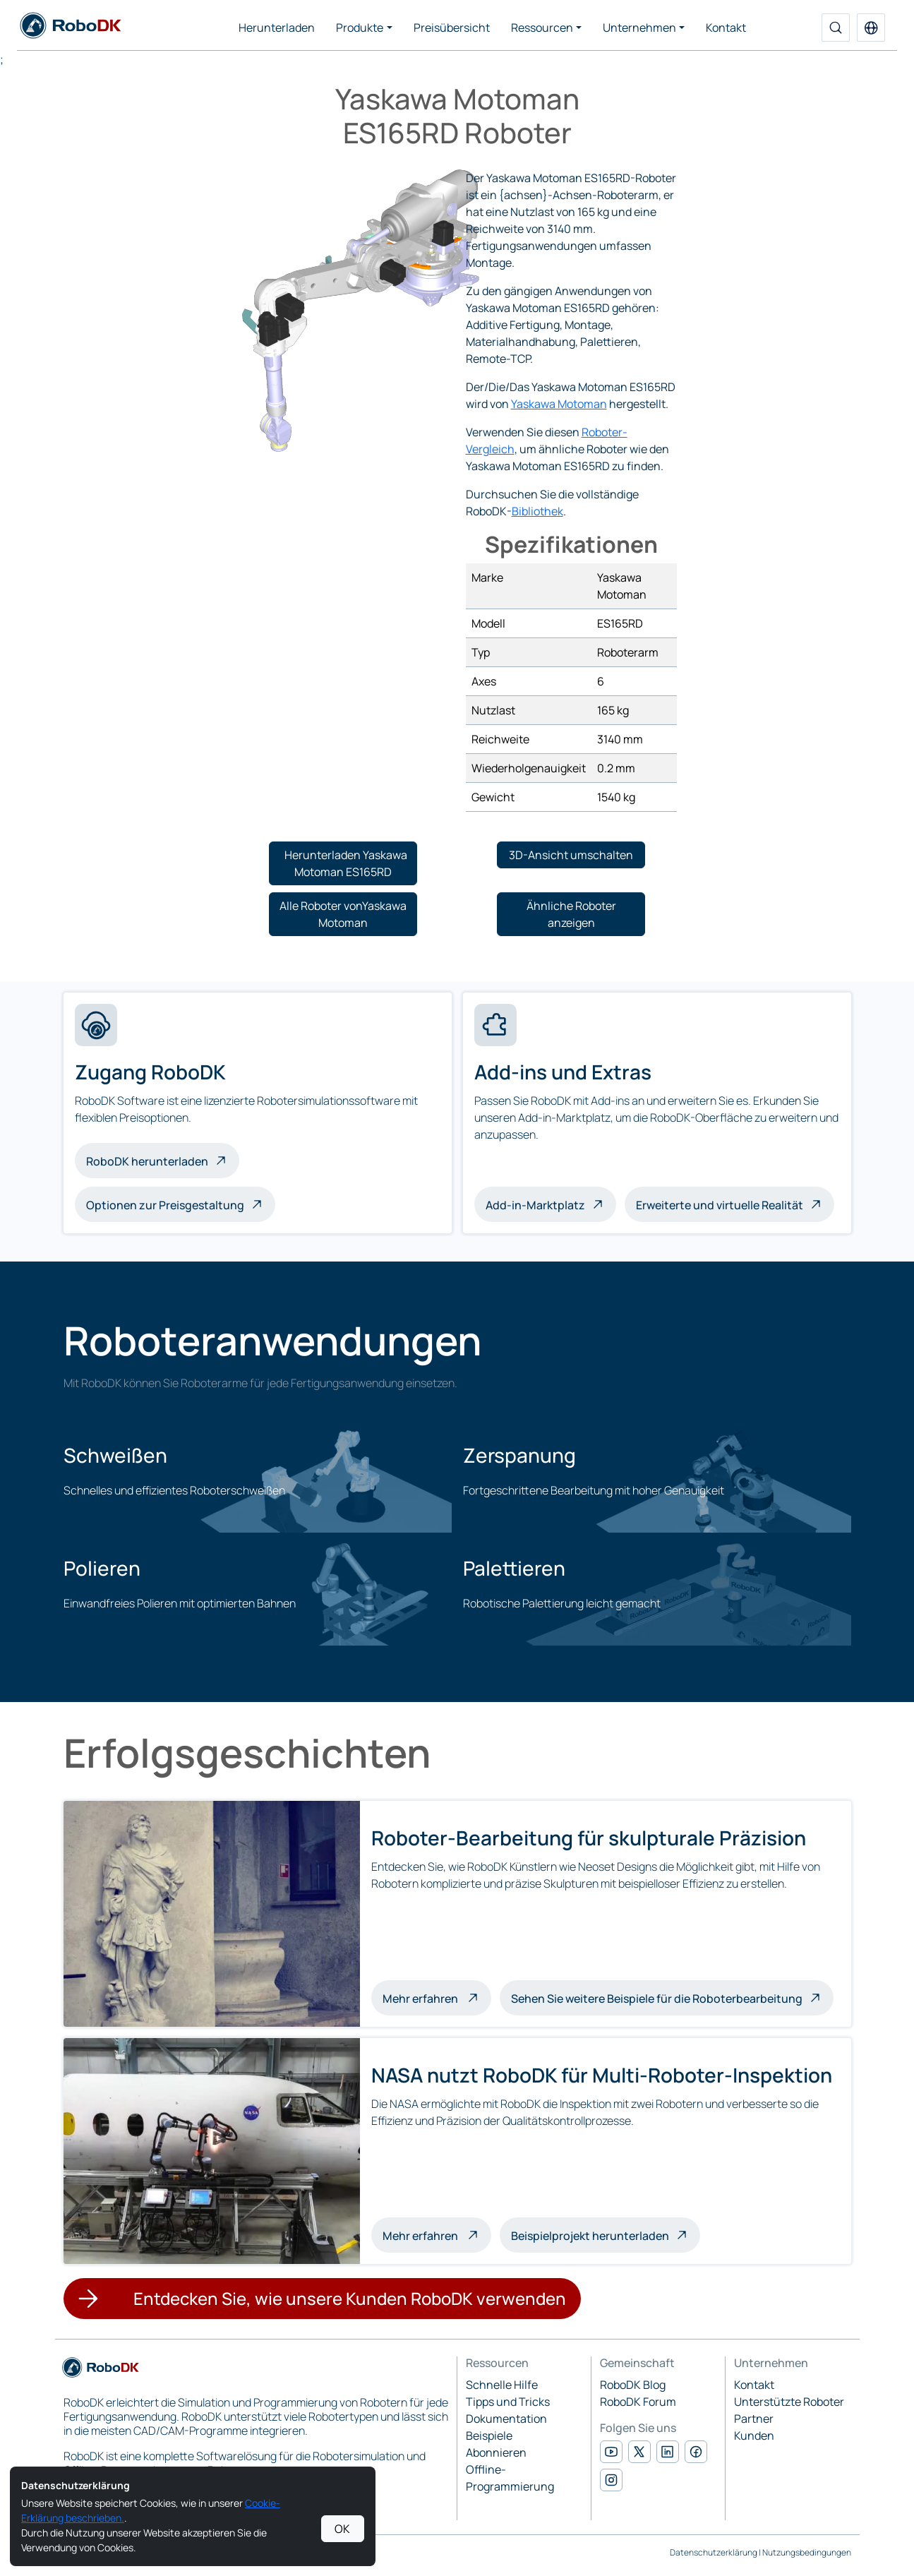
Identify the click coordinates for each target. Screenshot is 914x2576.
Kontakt (726, 27)
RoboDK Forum (638, 2401)
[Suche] (836, 27)
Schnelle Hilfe (502, 2384)
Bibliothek (537, 511)
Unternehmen (639, 27)
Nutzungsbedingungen (806, 2552)
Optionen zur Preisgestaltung (165, 1205)
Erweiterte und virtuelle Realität (719, 1205)
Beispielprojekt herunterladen (590, 2235)
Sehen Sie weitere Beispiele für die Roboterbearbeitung (656, 1998)
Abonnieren (496, 2452)
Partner (754, 2418)
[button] (871, 27)
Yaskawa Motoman (559, 404)
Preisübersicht (452, 27)
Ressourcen (542, 27)
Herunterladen (277, 27)
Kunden (754, 2435)
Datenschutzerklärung (713, 2552)
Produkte (359, 27)
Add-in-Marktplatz (535, 1205)
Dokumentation (506, 2418)
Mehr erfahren (437, 1997)
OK (342, 2528)
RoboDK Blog (633, 2384)
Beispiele (489, 2435)
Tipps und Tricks (508, 2401)
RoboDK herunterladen (147, 1161)
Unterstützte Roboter (789, 2401)
